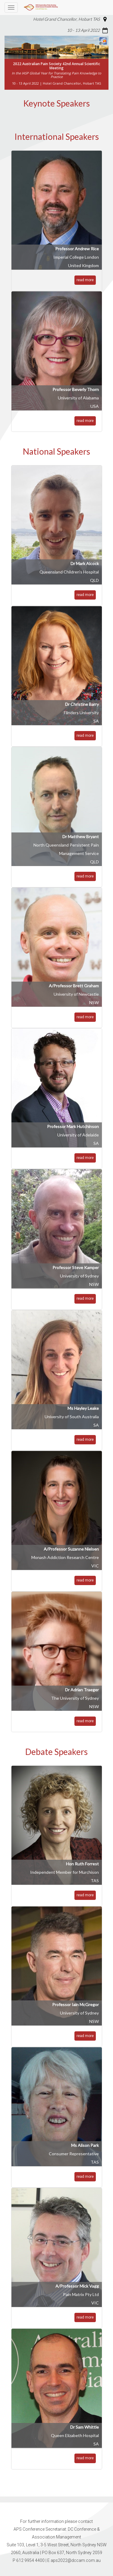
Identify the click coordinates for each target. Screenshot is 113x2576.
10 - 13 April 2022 (83, 30)
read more (85, 280)
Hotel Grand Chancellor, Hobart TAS (66, 19)
